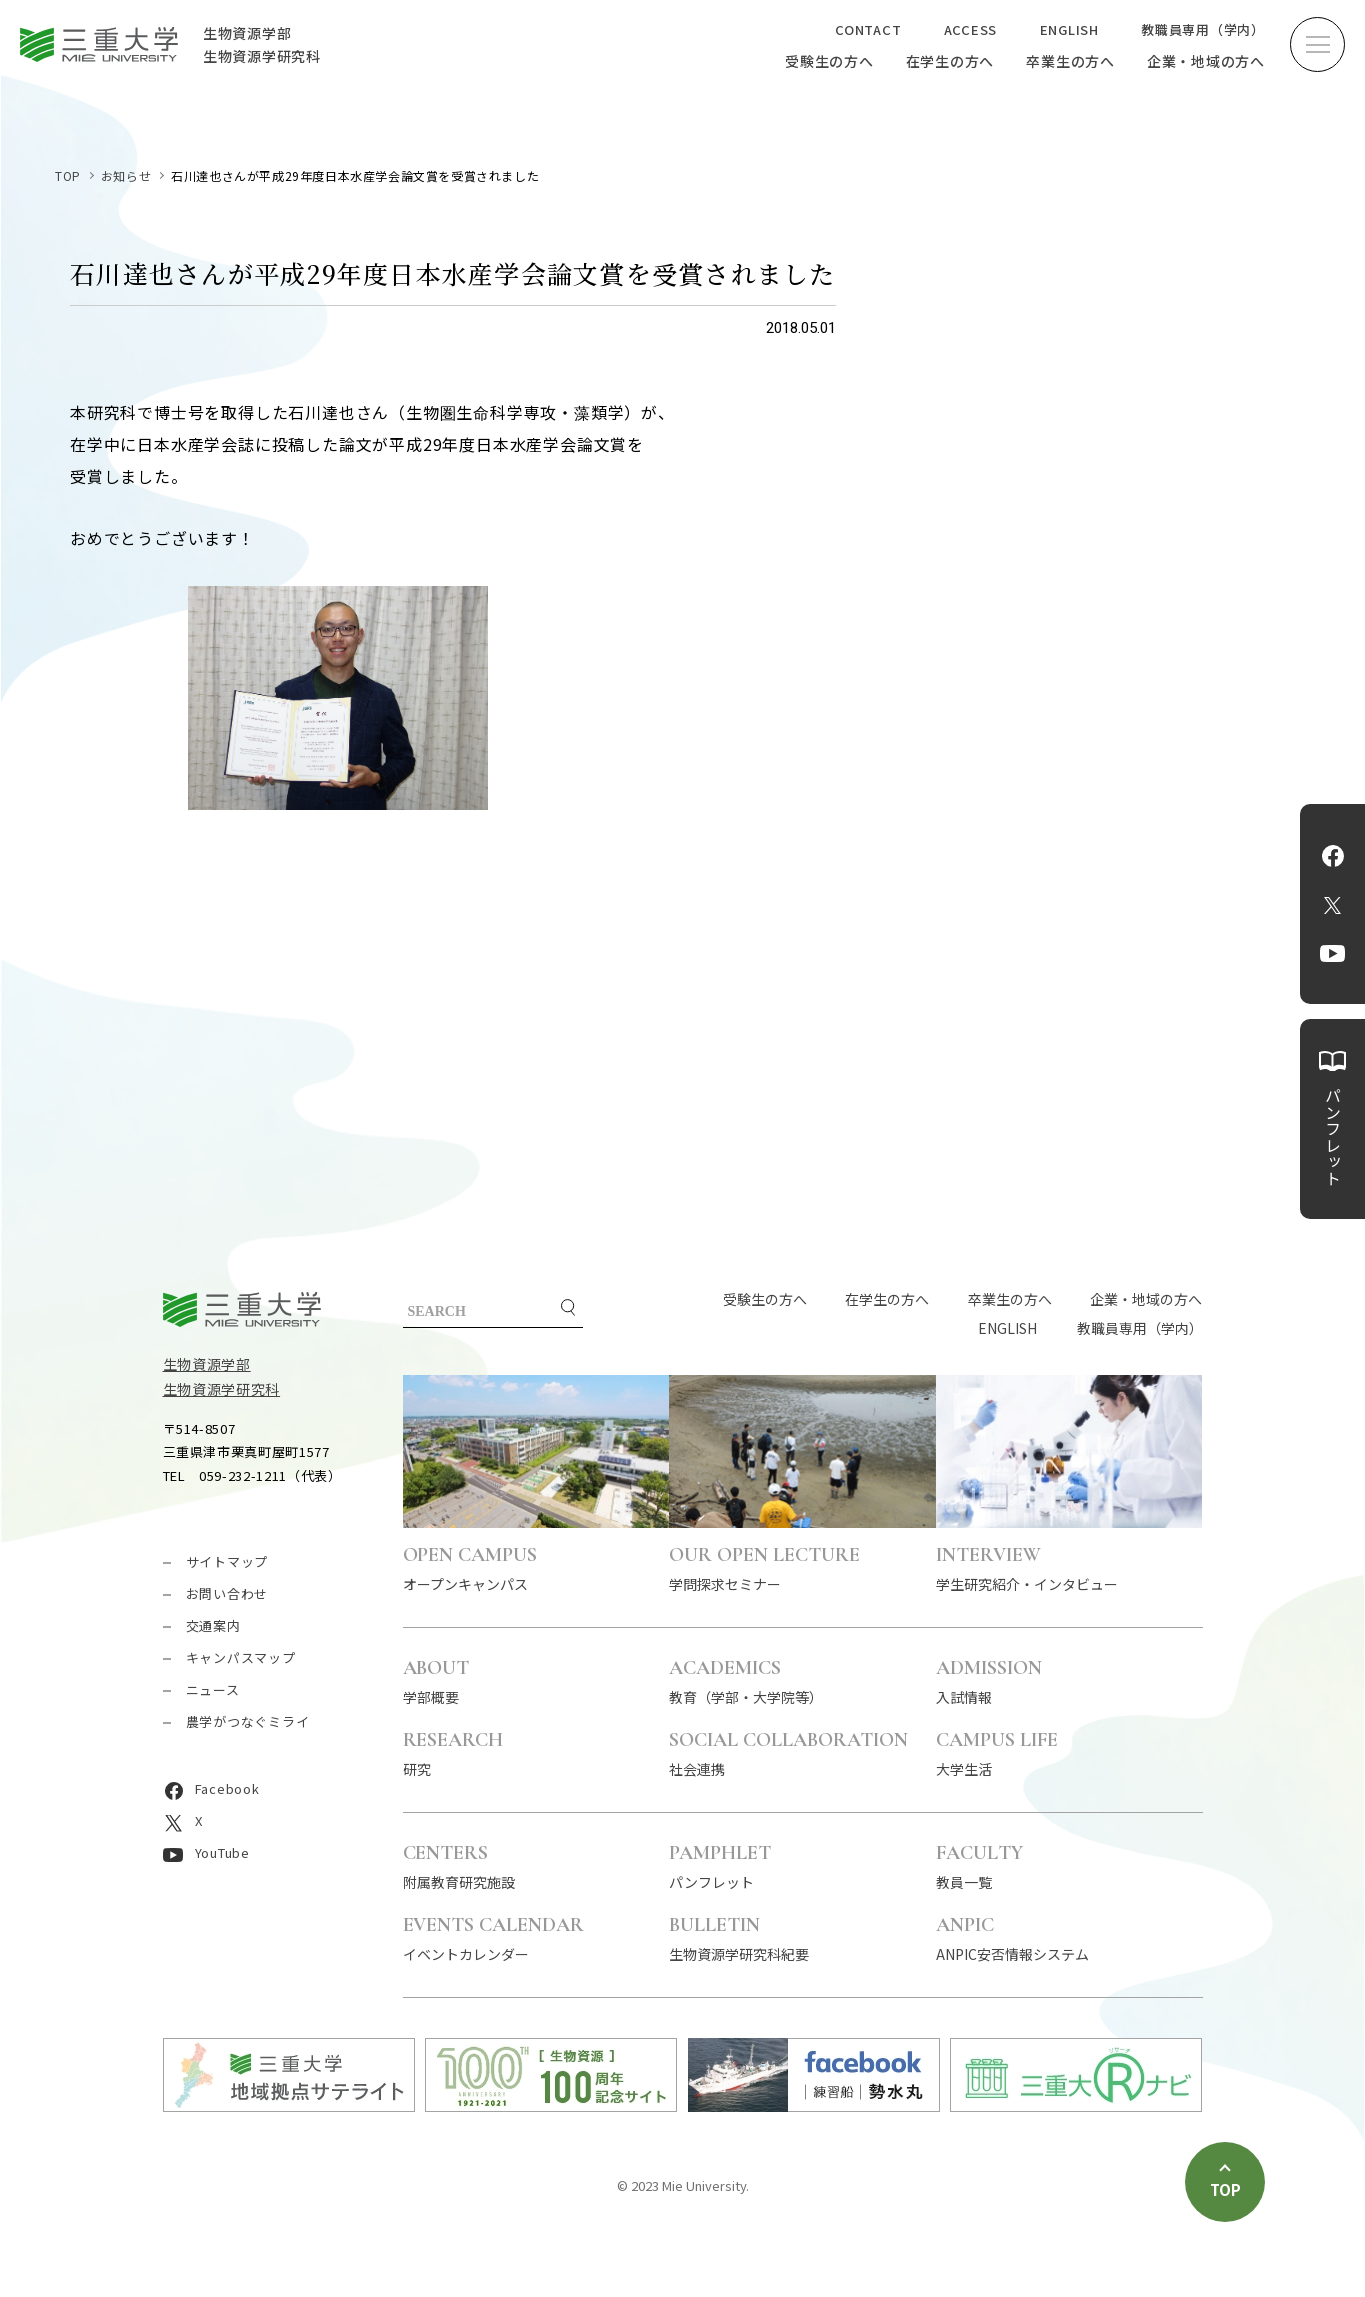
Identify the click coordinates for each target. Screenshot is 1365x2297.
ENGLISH (1069, 29)
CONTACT (868, 29)
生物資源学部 (207, 1364)
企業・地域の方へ (1206, 61)
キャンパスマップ (241, 1657)
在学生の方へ (950, 61)
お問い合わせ (227, 1593)
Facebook (1333, 856)
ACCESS (971, 29)
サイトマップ (227, 1561)
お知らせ (126, 175)
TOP (68, 175)
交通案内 (213, 1625)
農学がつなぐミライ (248, 1721)
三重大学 (242, 1309)
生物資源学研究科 (222, 1389)
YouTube (1332, 954)
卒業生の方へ (1070, 61)
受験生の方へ (829, 61)
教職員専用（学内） (1203, 29)
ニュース (213, 1689)
